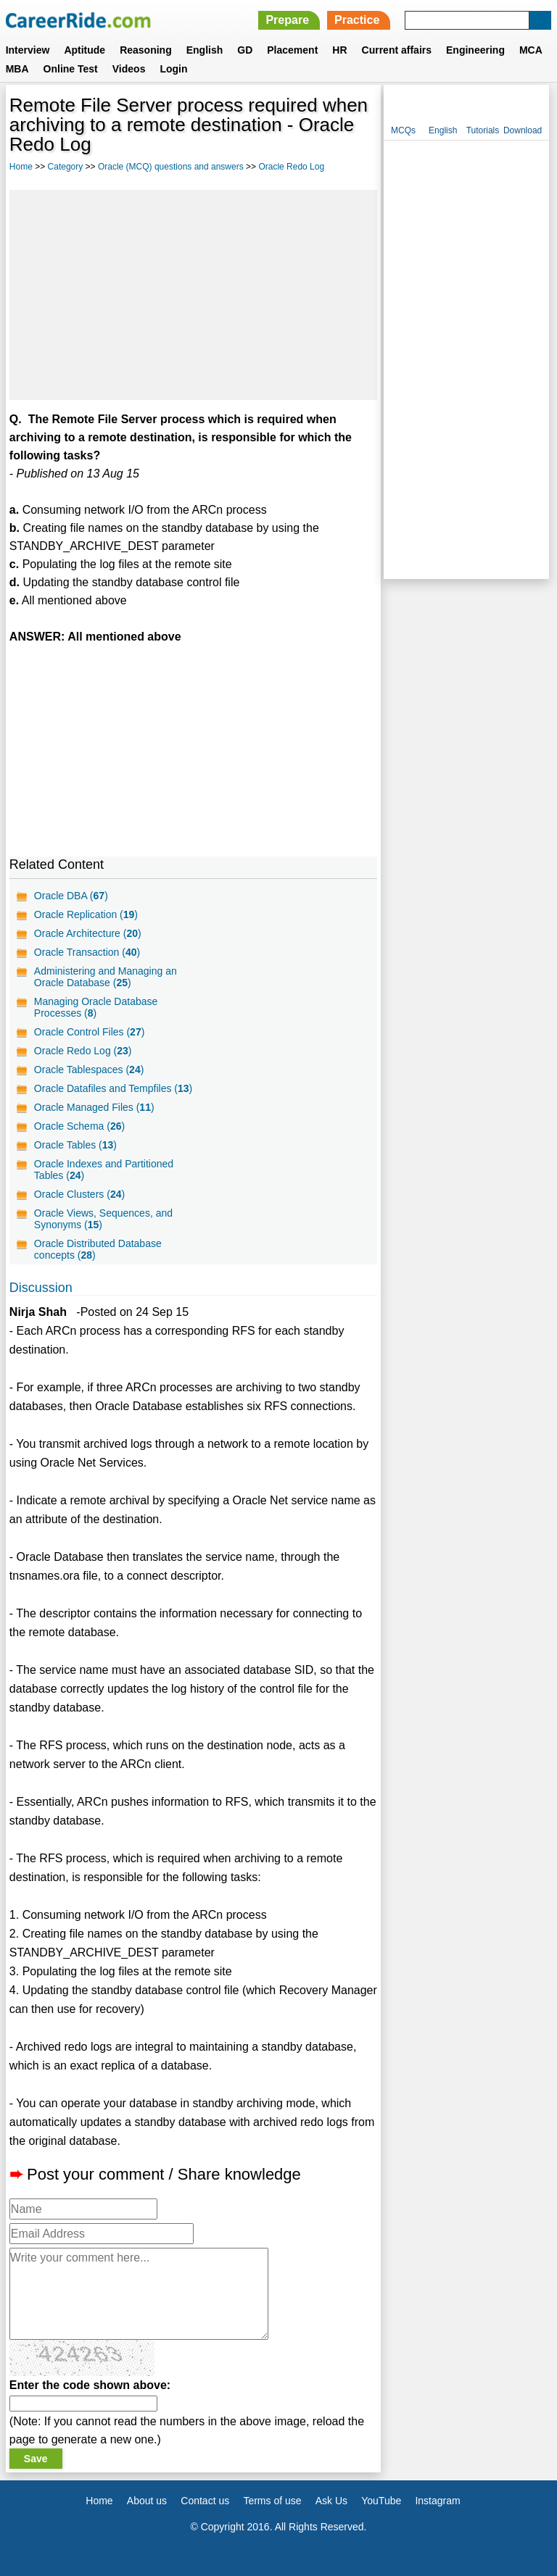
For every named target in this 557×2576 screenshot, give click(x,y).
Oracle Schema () (79, 1126)
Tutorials (483, 130)
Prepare (287, 20)
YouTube (381, 2500)
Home (21, 167)
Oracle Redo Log (291, 167)
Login (173, 69)
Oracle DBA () (71, 895)
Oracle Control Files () (89, 1032)
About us (147, 2500)
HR (339, 50)
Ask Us (331, 2500)
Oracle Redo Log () (83, 1050)
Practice (356, 20)
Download (522, 130)
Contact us (205, 2500)
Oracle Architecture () (87, 933)
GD (244, 50)
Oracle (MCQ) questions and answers (171, 167)
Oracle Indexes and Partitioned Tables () (103, 1169)
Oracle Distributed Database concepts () (98, 1249)
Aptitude (84, 50)
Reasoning (146, 50)
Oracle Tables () (75, 1145)
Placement (292, 50)
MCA (530, 50)
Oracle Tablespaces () (89, 1069)
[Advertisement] (193, 294)
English (204, 50)
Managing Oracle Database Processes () (95, 1007)
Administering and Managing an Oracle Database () (105, 976)
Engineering (475, 50)
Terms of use (272, 2500)
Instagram (437, 2500)
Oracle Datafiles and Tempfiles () (113, 1088)
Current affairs (397, 50)
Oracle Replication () (86, 914)
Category (65, 167)
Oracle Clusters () (79, 1194)
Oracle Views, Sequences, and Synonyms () (103, 1218)
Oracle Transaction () (87, 952)
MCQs (403, 130)
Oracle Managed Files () (94, 1107)
